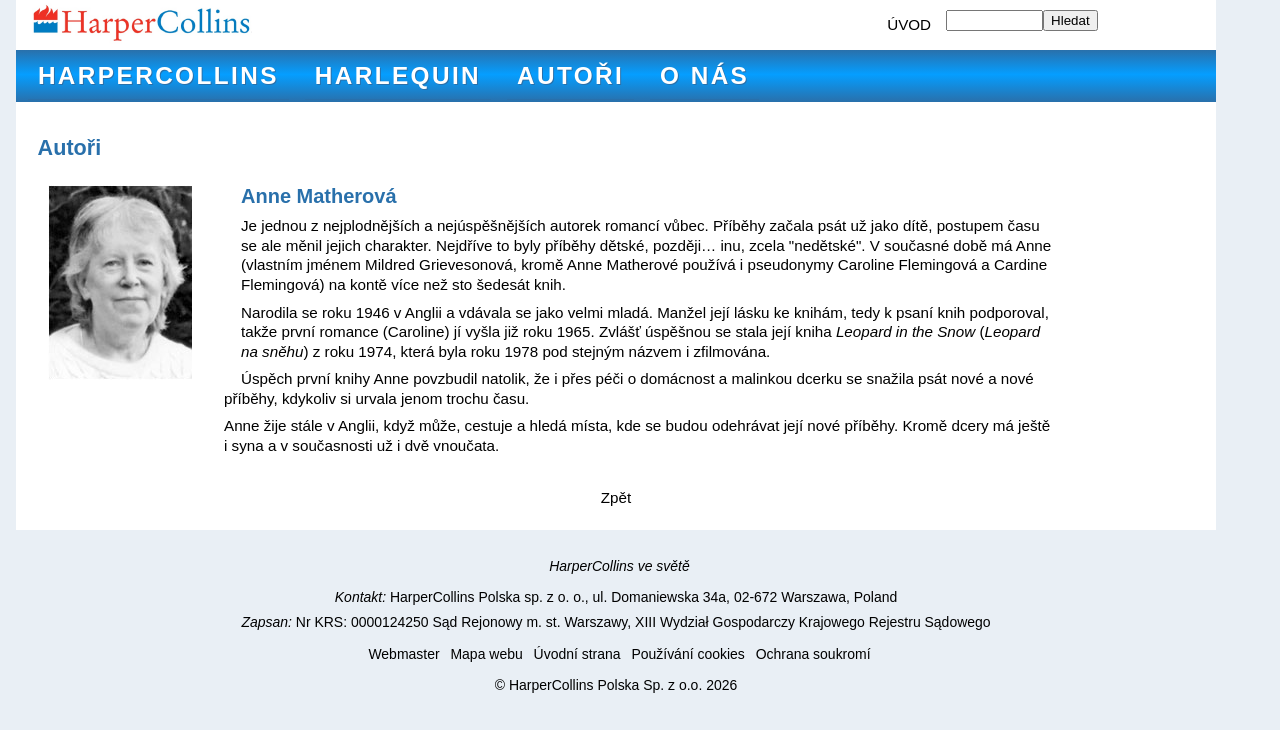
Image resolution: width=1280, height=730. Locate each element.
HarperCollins (158, 75)
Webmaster (403, 654)
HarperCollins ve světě (619, 566)
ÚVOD (909, 24)
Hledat (1070, 20)
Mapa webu (486, 654)
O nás (704, 75)
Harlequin (398, 75)
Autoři (570, 75)
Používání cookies (687, 654)
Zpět (616, 497)
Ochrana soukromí (813, 654)
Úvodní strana (577, 654)
